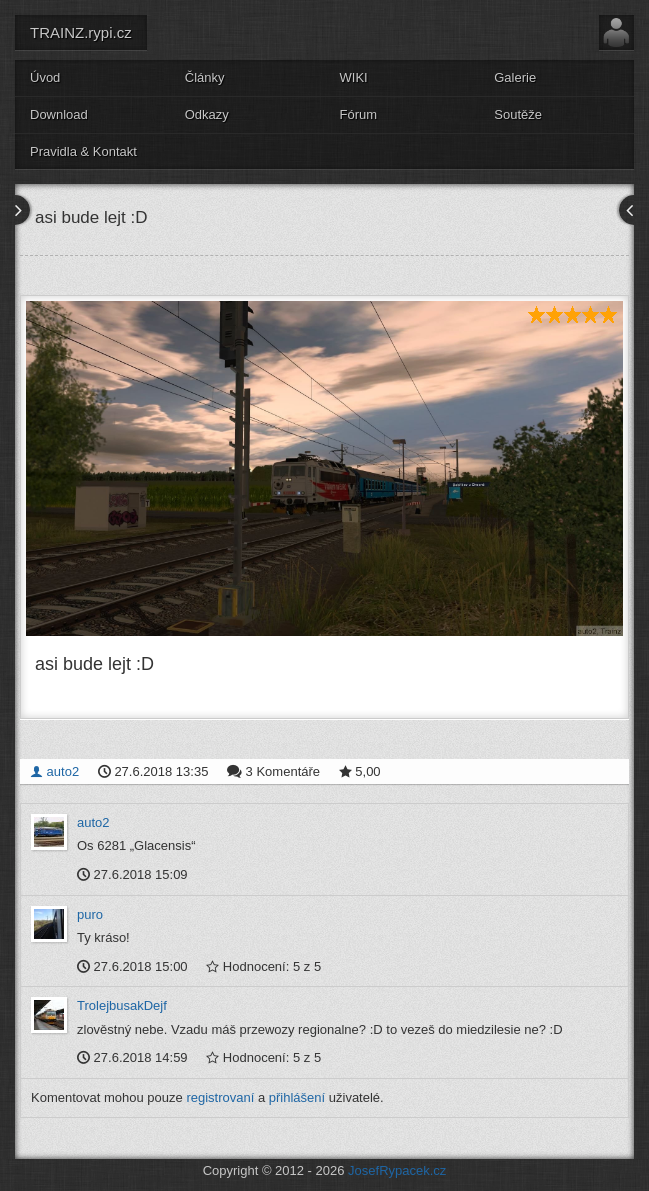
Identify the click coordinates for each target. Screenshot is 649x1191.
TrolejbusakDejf (122, 1005)
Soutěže (518, 114)
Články (205, 77)
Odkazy (207, 114)
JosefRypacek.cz (397, 1170)
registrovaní (220, 1097)
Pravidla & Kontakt (83, 151)
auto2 (54, 771)
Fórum (359, 114)
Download (59, 114)
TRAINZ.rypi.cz (81, 32)
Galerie (515, 77)
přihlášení (297, 1097)
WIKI (354, 77)
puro (90, 914)
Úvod (45, 77)
